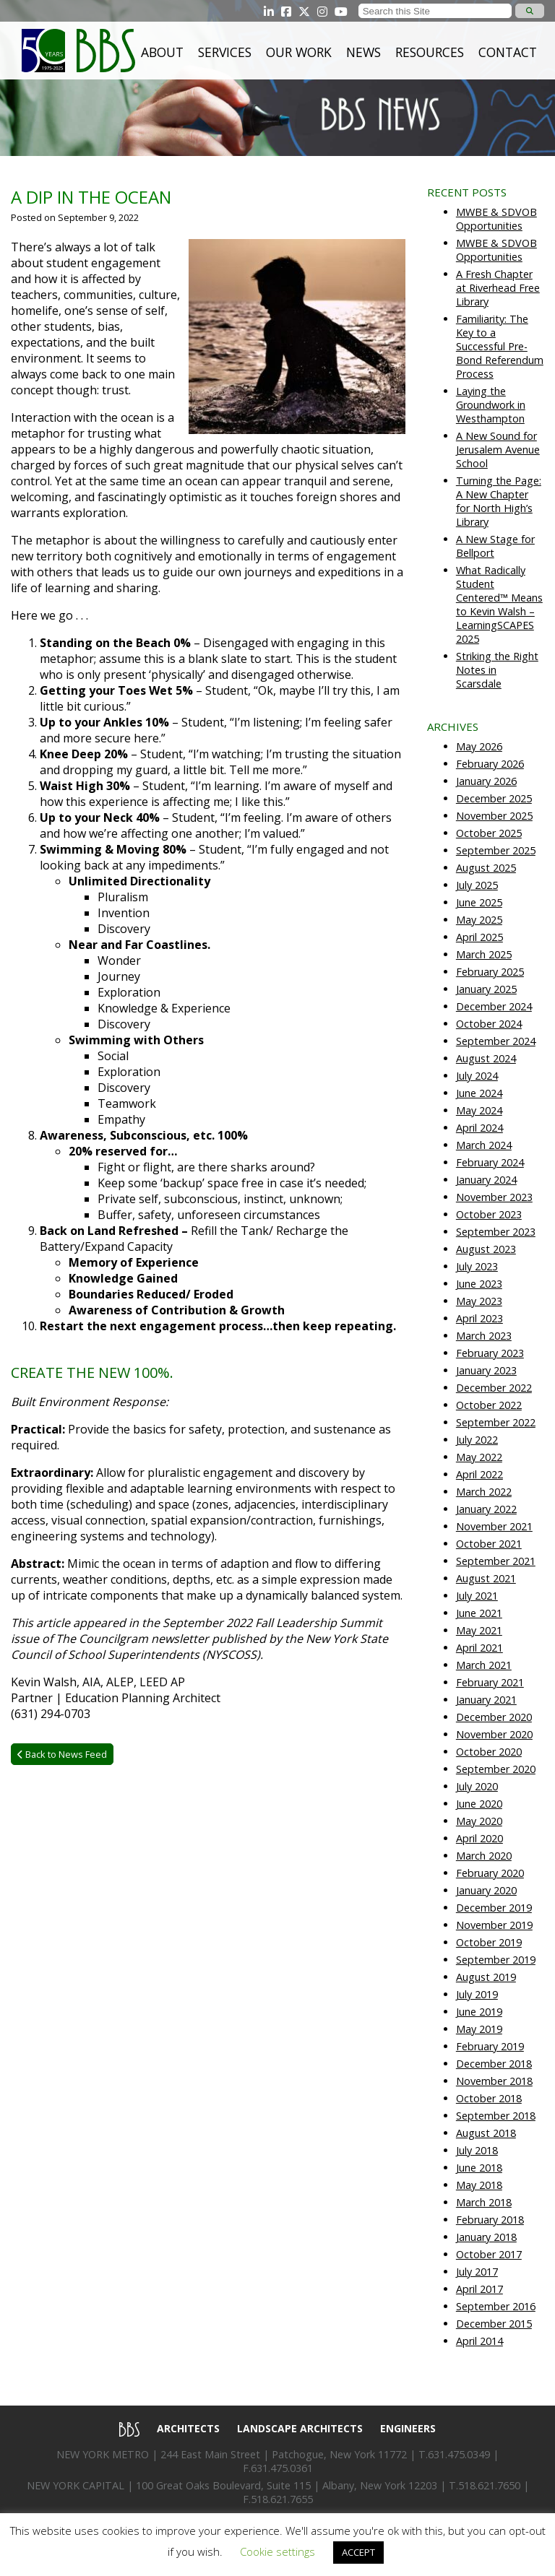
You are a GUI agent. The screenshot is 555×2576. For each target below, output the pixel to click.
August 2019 (486, 1977)
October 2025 (489, 833)
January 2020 (486, 1890)
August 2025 (486, 868)
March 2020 (484, 1855)
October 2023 (489, 1214)
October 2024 (489, 1024)
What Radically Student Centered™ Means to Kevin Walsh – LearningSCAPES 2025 (499, 604)
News (363, 52)
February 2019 (490, 2046)
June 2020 (479, 1803)
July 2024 (477, 1076)
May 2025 (479, 920)
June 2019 (479, 2011)
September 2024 (495, 1041)
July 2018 (477, 2150)
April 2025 (479, 937)
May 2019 (479, 2029)
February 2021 (490, 1682)
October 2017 (489, 2254)
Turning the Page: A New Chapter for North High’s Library (498, 501)
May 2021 (479, 1630)
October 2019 (489, 1942)
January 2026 (486, 781)
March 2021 (484, 1665)
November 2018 (494, 2081)
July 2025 (477, 885)
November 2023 (494, 1197)
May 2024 (479, 1110)
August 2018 (486, 2133)
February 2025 (490, 972)
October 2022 (489, 1405)
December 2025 (494, 798)
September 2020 (495, 1769)
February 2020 (490, 1873)
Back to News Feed (62, 1754)
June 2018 (479, 2167)
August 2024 (486, 1058)
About (162, 52)
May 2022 (479, 1457)
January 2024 (486, 1180)
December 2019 (494, 1907)
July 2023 (477, 1266)
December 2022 (494, 1388)
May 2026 (479, 746)
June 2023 (479, 1284)
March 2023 (484, 1336)
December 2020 (494, 1717)
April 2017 (479, 2289)
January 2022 (486, 1509)
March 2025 (484, 954)
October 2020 (489, 1751)
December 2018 (494, 2063)
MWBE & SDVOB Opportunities (496, 219)
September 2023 (495, 1232)
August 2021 (486, 1578)
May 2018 (479, 2185)
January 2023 (486, 1370)
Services (224, 52)
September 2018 (495, 2115)
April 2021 (479, 1648)
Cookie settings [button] (277, 2551)
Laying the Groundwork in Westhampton (490, 404)
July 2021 (477, 1596)
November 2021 (494, 1526)
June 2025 (479, 902)
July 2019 (477, 1994)
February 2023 (490, 1353)
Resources (429, 52)
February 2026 (490, 764)
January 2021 (486, 1700)
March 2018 (484, 2202)
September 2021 (495, 1561)
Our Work (299, 52)
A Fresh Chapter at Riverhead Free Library (498, 287)
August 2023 (486, 1249)
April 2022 (479, 1474)
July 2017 (477, 2271)
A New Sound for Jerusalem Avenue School (498, 449)
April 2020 (479, 1838)
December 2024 (494, 1006)
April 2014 (479, 2341)
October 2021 (489, 1544)
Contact (507, 52)
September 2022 (495, 1422)
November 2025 (494, 816)
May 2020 (479, 1821)
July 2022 (477, 1440)
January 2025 (486, 989)
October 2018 (489, 2098)
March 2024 (484, 1145)
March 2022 (484, 1492)
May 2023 (479, 1301)
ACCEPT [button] (358, 2552)
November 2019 (494, 1925)
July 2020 (477, 1786)
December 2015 (494, 2323)
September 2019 (495, 1959)
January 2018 (486, 2237)
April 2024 (479, 1128)
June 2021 (479, 1613)
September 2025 (495, 850)
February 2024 (490, 1162)
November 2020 (494, 1734)
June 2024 (479, 1093)
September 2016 (495, 2306)
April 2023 (479, 1318)
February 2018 (490, 2219)
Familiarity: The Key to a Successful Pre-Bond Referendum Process (499, 346)
